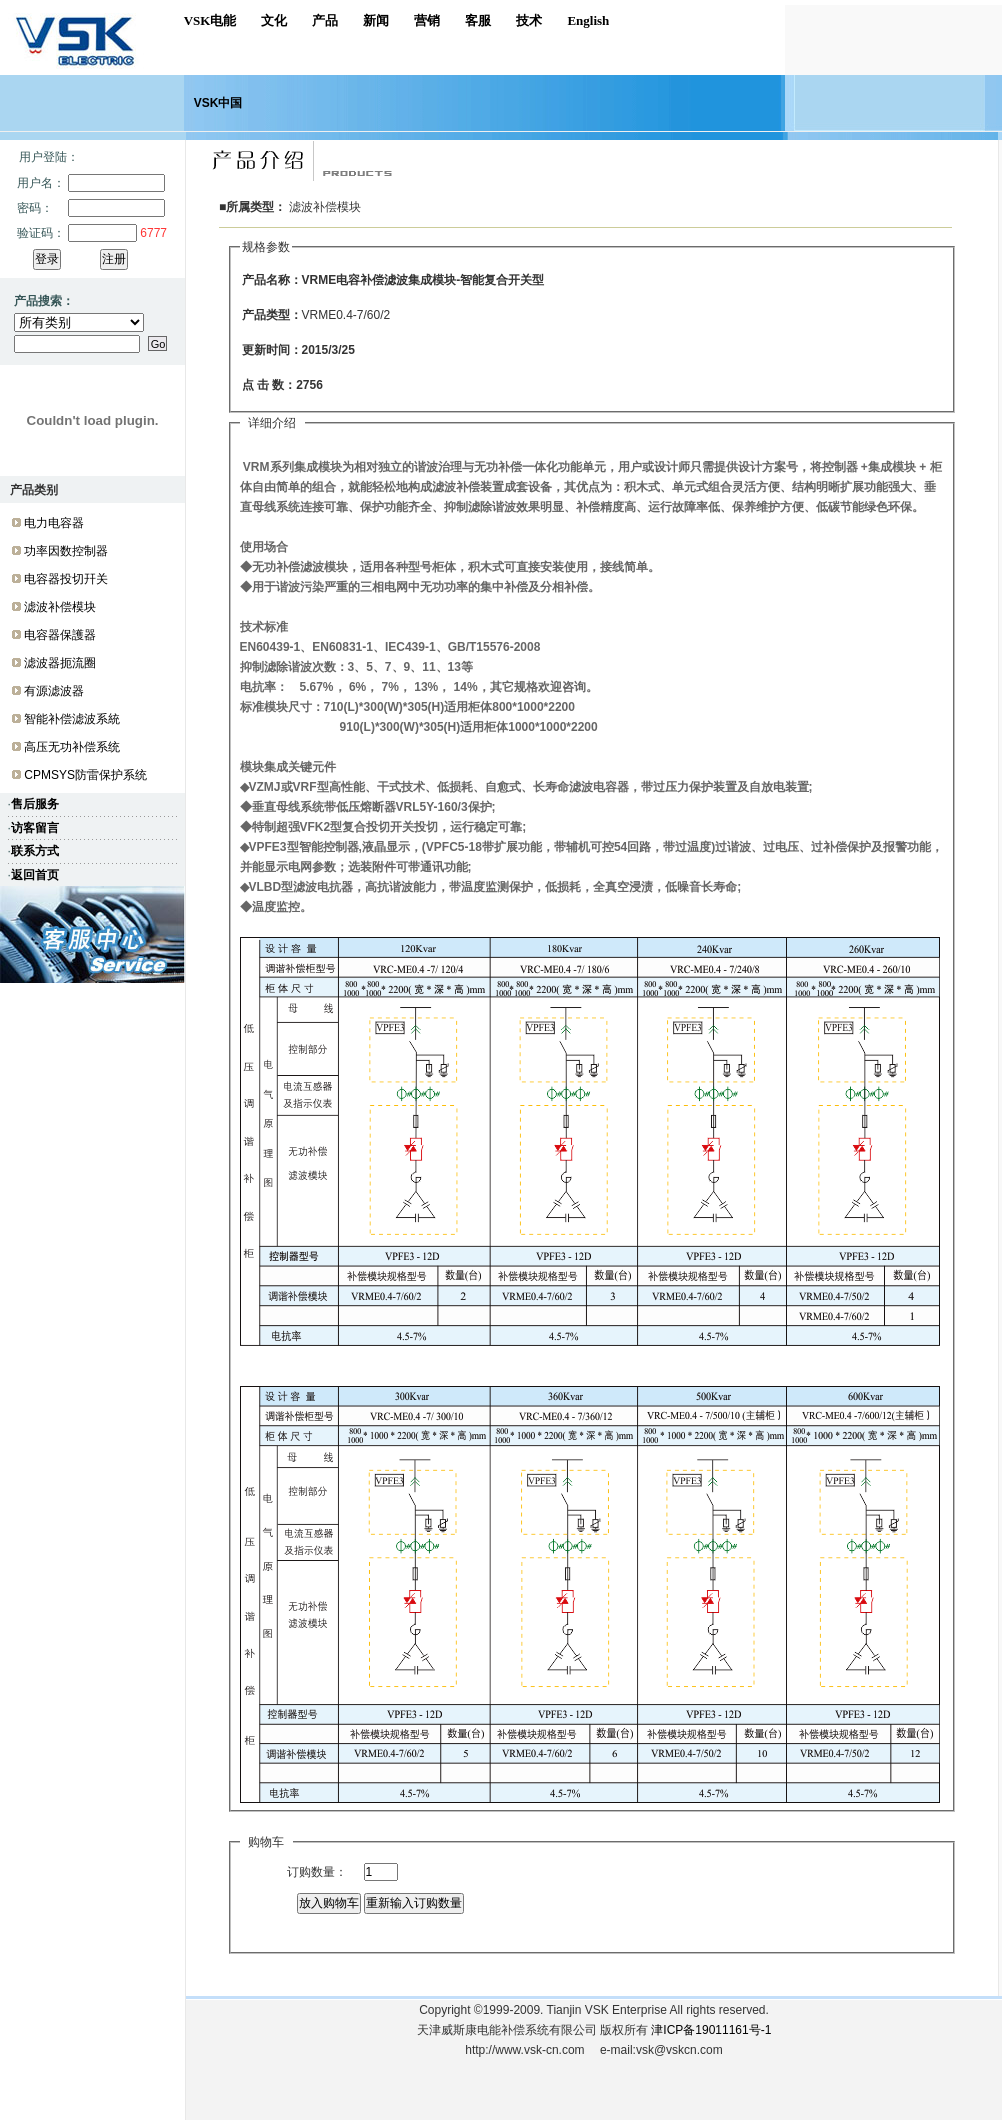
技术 (529, 20)
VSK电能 (210, 20)
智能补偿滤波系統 (72, 719)
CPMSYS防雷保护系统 (85, 775)
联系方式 (35, 851)
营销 (427, 20)
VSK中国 (218, 103)
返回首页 (35, 875)
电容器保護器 (60, 635)
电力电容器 (54, 523)
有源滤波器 (54, 691)
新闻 (376, 20)
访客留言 (35, 828)
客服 (478, 20)
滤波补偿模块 (60, 607)
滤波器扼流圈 (60, 663)
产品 (325, 20)
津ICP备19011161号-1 (711, 2030)
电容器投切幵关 (66, 579)
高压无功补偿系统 (72, 747)
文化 (274, 20)
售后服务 (35, 804)
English (588, 20)
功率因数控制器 (66, 551)
